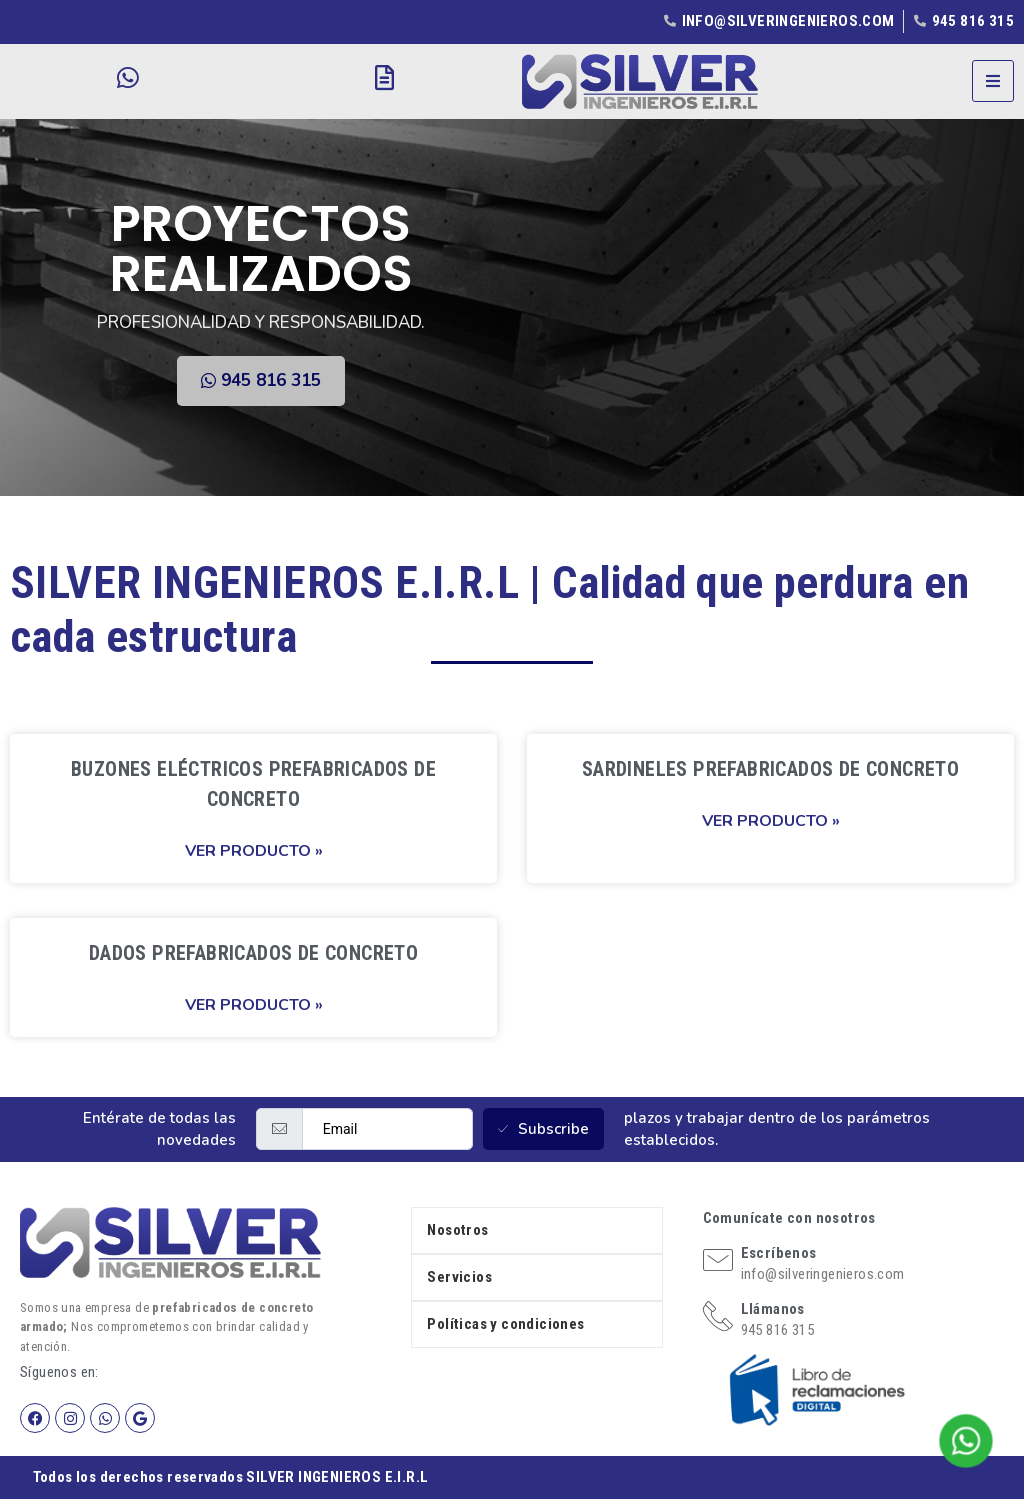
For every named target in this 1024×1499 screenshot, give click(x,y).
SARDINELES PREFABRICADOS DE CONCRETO (770, 769)
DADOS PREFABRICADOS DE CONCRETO (253, 953)
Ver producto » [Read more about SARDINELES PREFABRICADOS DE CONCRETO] (771, 821)
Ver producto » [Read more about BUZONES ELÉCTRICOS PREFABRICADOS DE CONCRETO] (254, 851)
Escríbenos (779, 1253)
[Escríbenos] (718, 1260)
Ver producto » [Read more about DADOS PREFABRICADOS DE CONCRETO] (254, 1005)
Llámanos (773, 1309)
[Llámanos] (718, 1316)
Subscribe (543, 1129)
